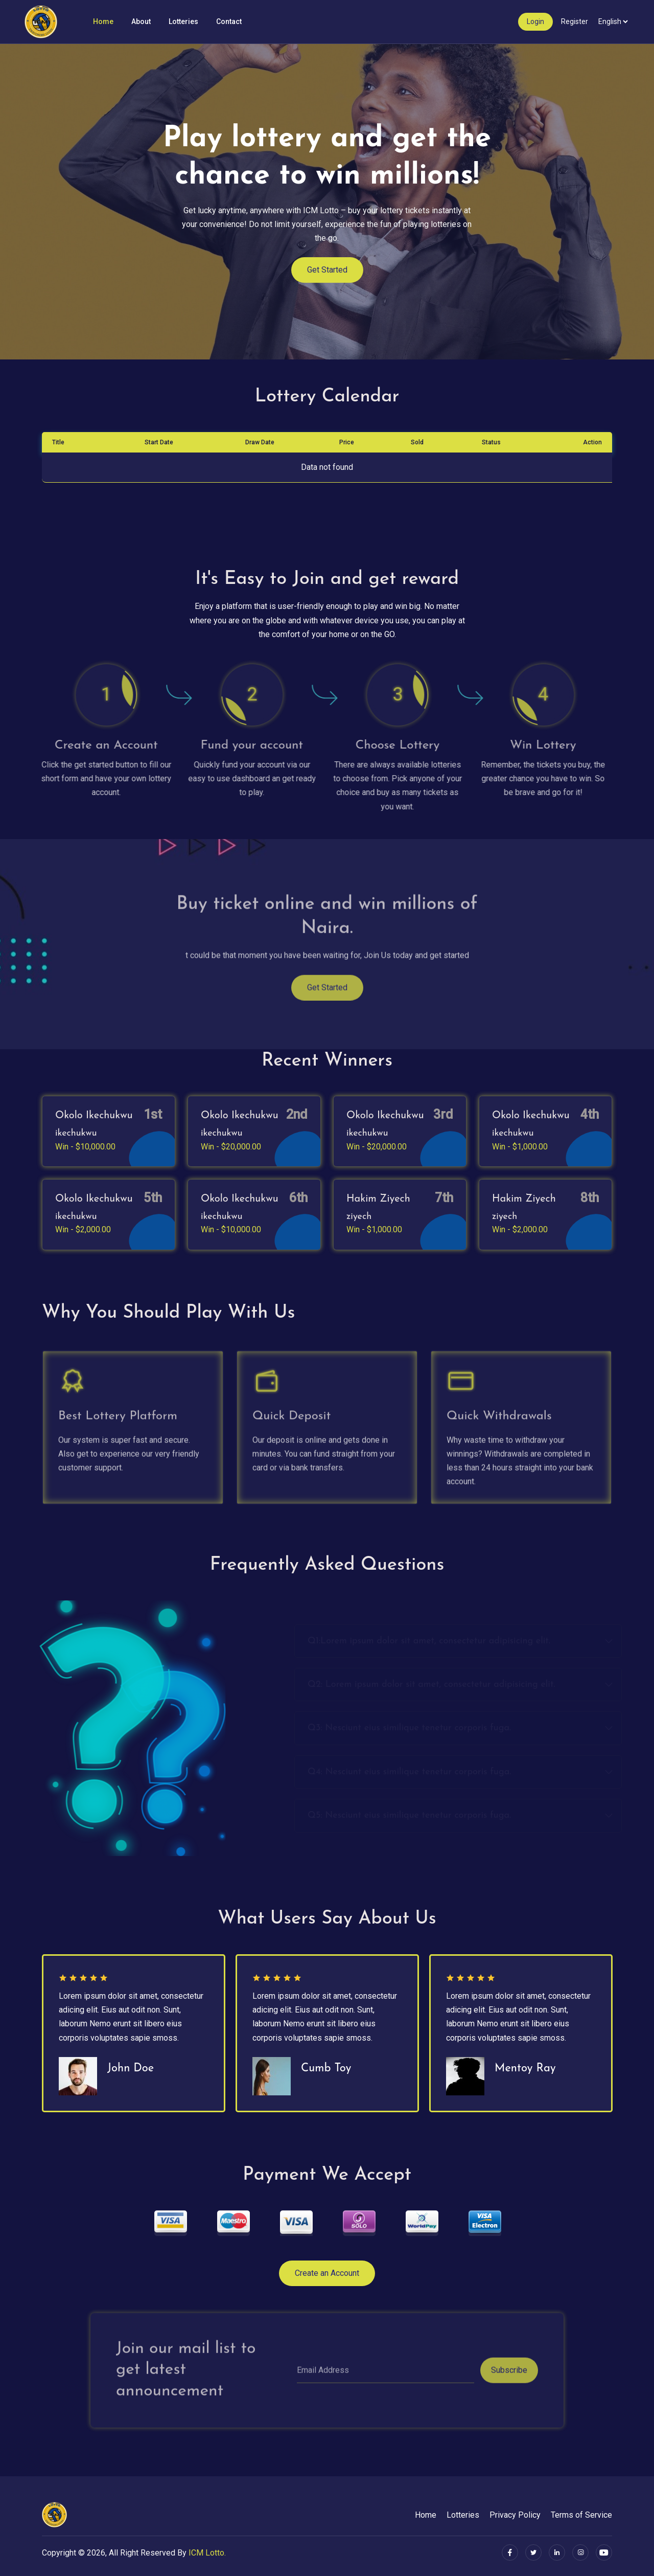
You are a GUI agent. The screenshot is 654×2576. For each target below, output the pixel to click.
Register (574, 21)
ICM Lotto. (207, 2553)
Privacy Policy (515, 2515)
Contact (229, 21)
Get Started (327, 280)
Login (535, 21)
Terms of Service (581, 2515)
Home (103, 21)
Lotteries (183, 21)
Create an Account (327, 2273)
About (141, 21)
